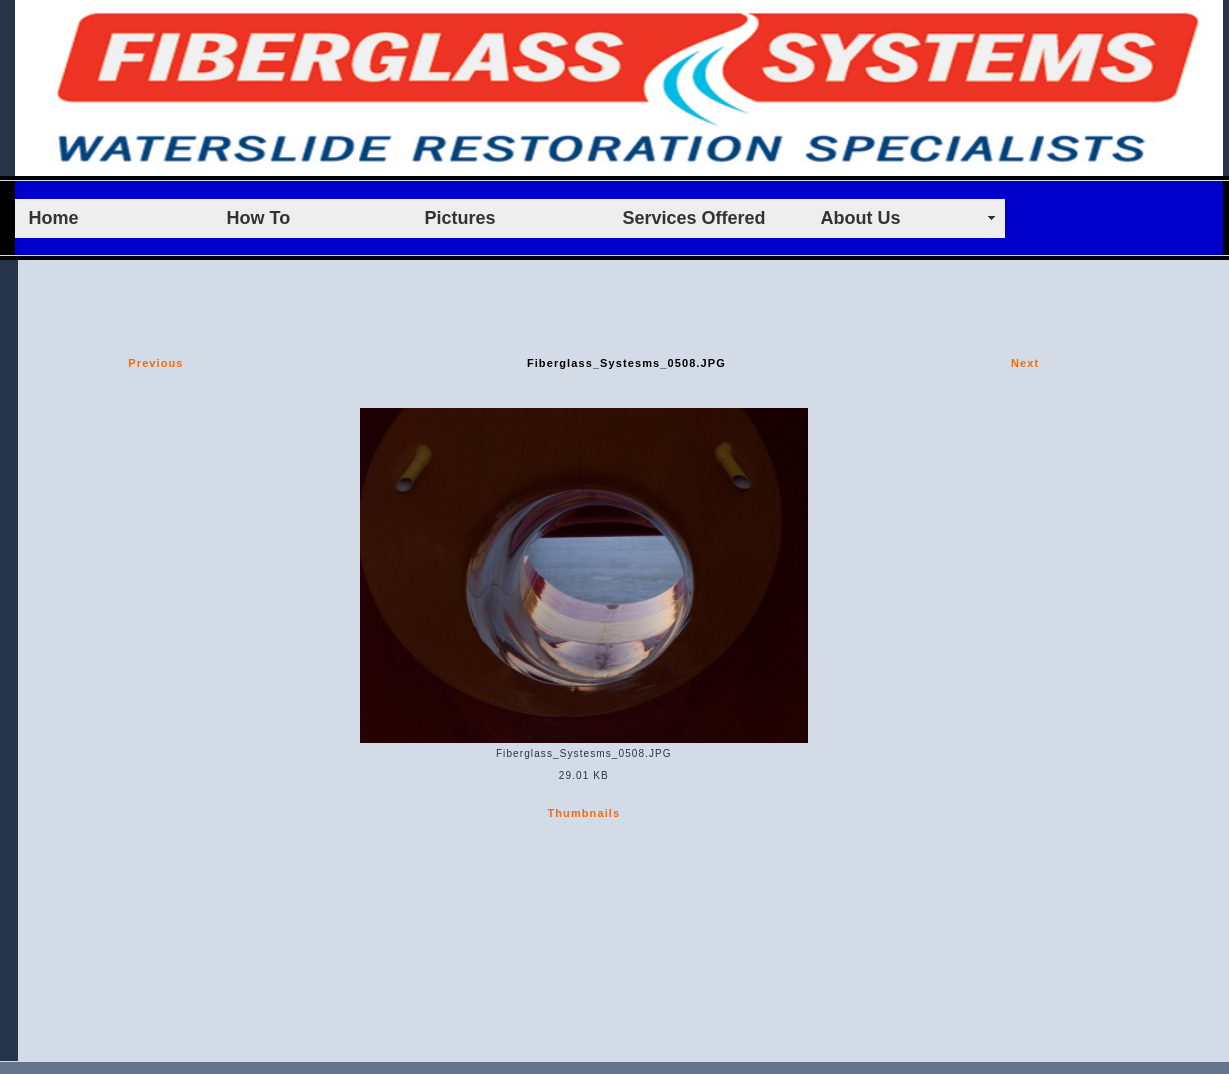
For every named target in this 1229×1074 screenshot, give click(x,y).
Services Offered (694, 218)
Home (54, 218)
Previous (155, 363)
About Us (861, 218)
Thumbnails (583, 813)
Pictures (460, 218)
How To (259, 218)
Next (1025, 363)
